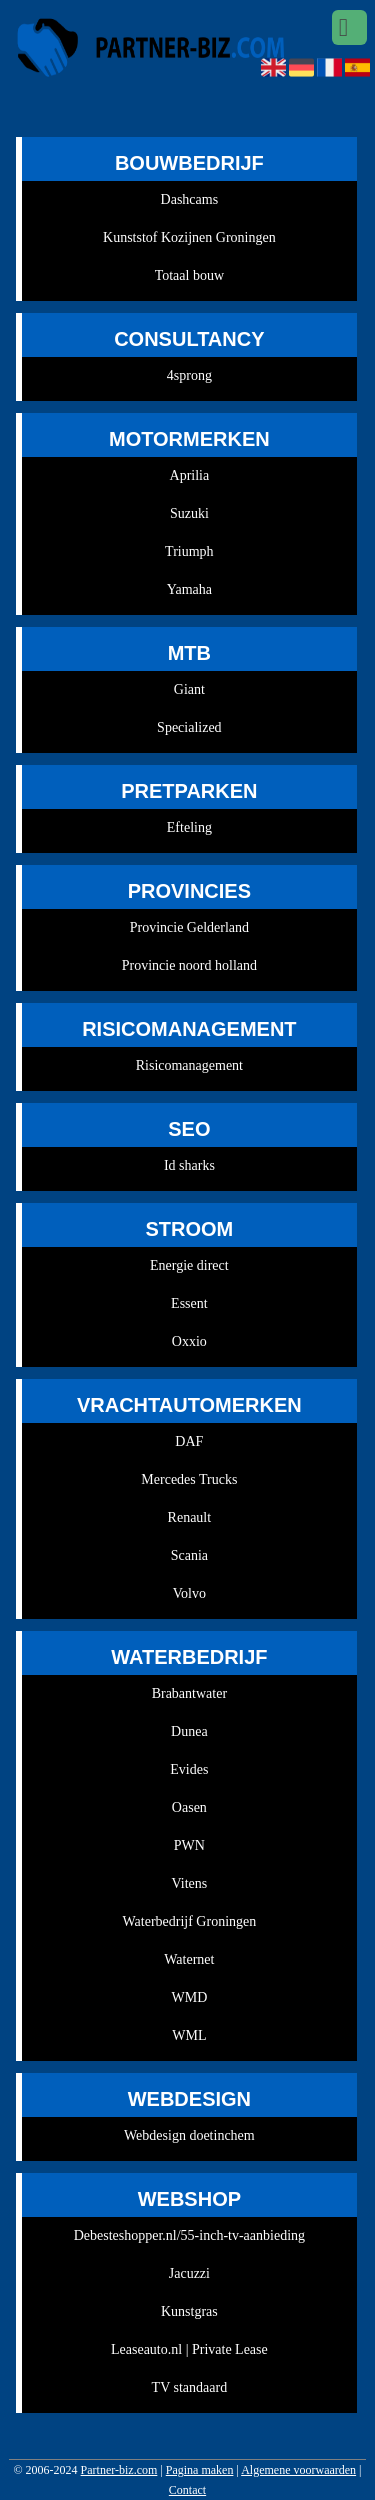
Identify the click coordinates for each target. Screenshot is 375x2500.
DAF (189, 1441)
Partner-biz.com (119, 2470)
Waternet (189, 1959)
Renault (190, 1517)
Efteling (189, 827)
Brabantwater (189, 1693)
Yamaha (189, 589)
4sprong (189, 375)
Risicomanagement (189, 1065)
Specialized (189, 727)
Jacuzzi (189, 2273)
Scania (189, 1555)
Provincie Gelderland (189, 927)
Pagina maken (200, 2470)
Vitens (190, 1883)
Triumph (189, 551)
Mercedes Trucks (189, 1479)
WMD (189, 1997)
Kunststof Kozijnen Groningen (189, 237)
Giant (189, 689)
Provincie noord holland (189, 965)
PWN (189, 1845)
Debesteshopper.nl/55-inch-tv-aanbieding (189, 2235)
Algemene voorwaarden (298, 2470)
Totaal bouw (189, 275)
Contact (187, 2490)
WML (189, 2035)
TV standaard (190, 2387)
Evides (189, 1769)
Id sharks (189, 1165)
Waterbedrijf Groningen (189, 1921)
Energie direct (189, 1265)
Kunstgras (189, 2311)
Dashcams (190, 199)
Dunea (189, 1731)
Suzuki (189, 513)
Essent (189, 1303)
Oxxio (189, 1341)
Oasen (189, 1807)
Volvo (189, 1593)
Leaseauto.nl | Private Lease (189, 2349)
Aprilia (190, 475)
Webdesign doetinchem (189, 2135)
